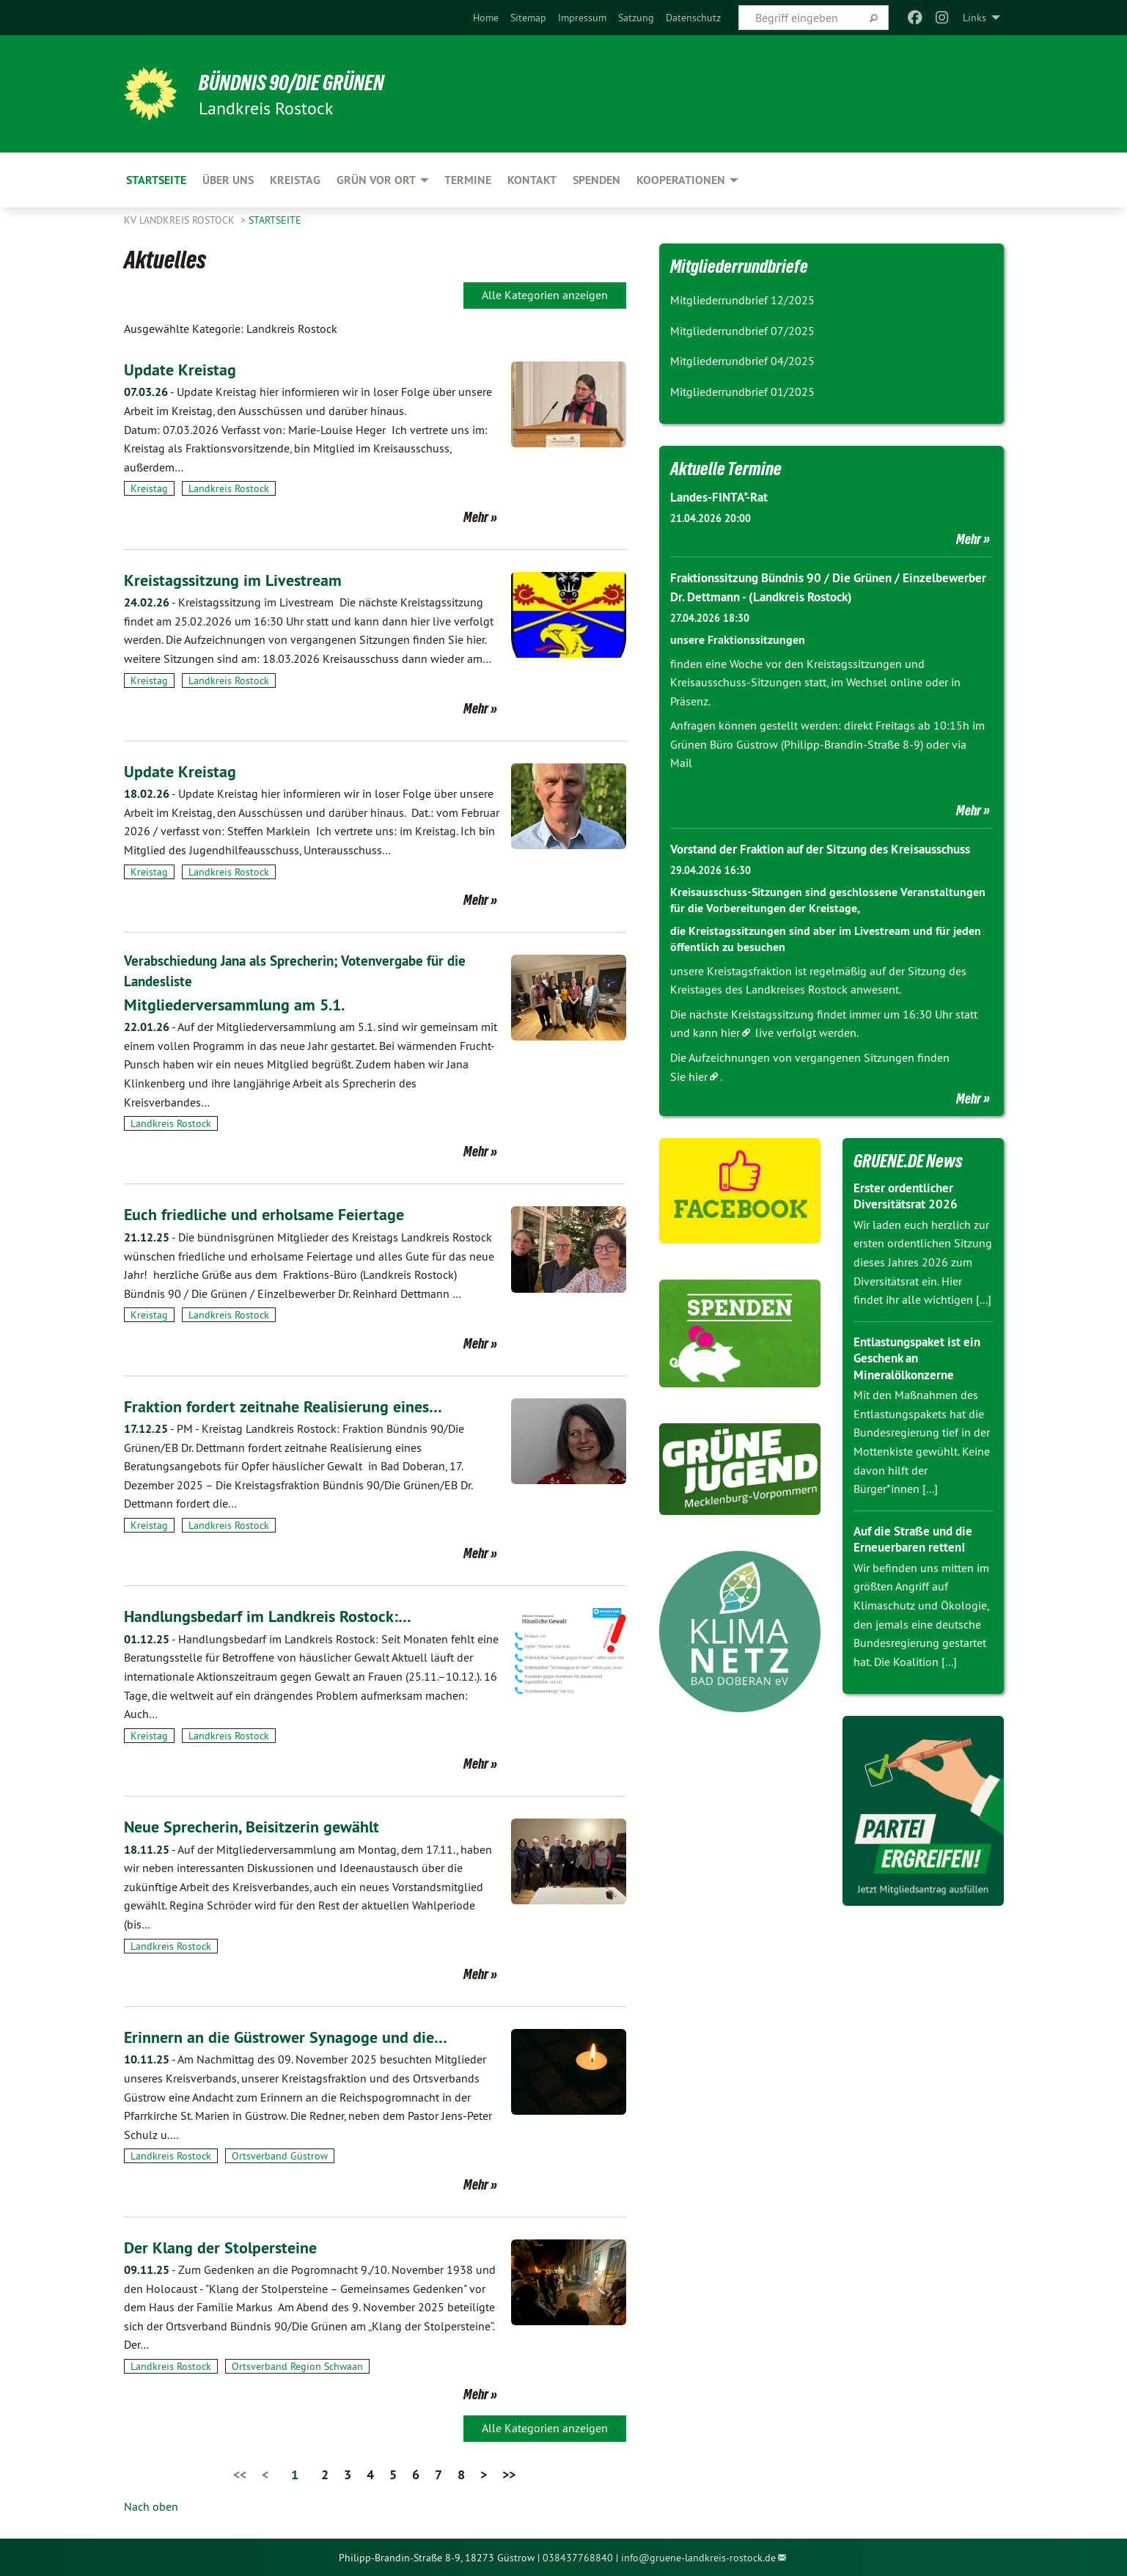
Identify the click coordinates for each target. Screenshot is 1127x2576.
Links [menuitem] (974, 17)
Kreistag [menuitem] (295, 180)
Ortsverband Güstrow (280, 2155)
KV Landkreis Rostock (181, 220)
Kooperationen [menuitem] (680, 180)
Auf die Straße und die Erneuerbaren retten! (918, 1557)
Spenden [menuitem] (596, 180)
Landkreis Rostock (228, 488)
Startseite (275, 220)
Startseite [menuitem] (156, 180)
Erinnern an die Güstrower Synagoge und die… (296, 2036)
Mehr (475, 517)
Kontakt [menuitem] (532, 180)
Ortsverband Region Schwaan (297, 2365)
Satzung (636, 17)
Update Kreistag (183, 369)
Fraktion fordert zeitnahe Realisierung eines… (293, 1405)
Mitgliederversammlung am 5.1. (242, 1003)
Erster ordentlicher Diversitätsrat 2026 (908, 1213)
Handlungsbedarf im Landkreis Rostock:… (278, 1615)
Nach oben (151, 2505)
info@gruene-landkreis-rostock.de (698, 2557)
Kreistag (149, 488)
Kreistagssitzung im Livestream (239, 579)
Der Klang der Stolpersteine (227, 2246)
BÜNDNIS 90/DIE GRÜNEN (304, 82)
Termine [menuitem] (467, 180)
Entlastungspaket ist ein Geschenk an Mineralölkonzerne (922, 1376)
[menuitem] (486, 17)
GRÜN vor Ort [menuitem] (376, 180)
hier (730, 1050)
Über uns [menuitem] (228, 180)
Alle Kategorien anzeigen (545, 294)
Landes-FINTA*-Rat (722, 496)
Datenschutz (693, 17)
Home (486, 17)
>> (508, 2474)
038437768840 (578, 2557)
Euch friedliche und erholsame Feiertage (274, 1214)
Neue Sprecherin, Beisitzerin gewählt (259, 1825)
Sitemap (528, 17)
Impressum (582, 17)
